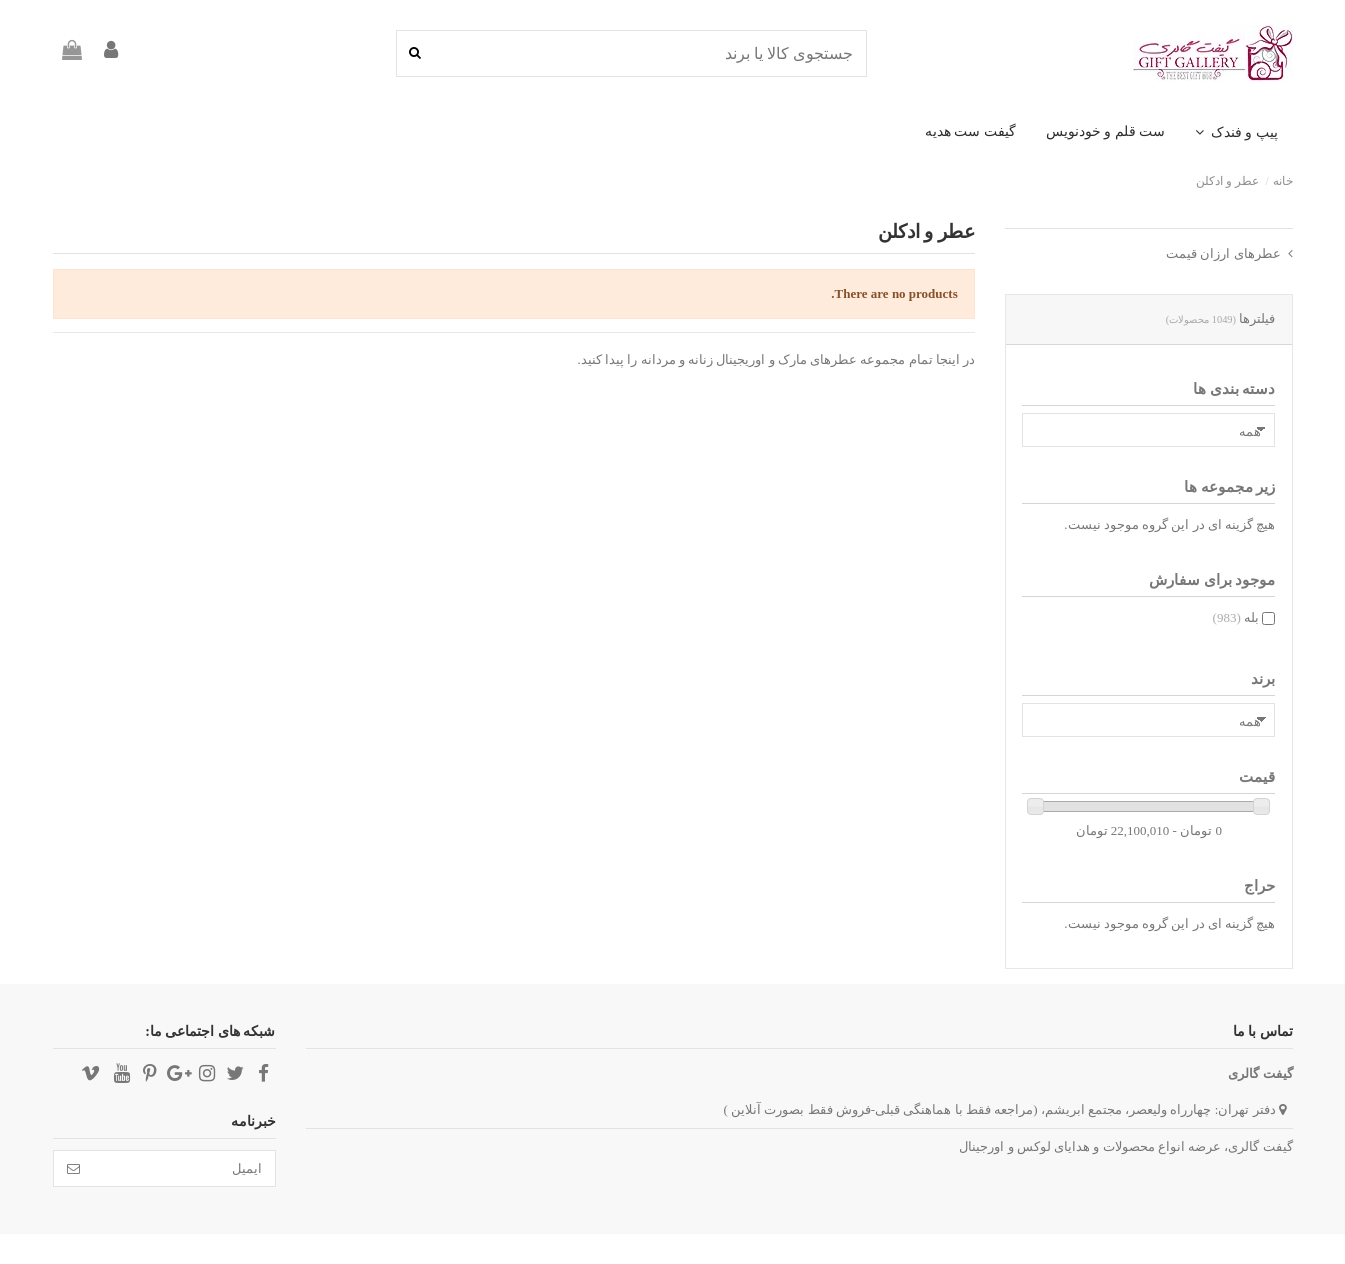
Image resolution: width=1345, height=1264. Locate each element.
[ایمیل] (184, 1168)
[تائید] (73, 1168)
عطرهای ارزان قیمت (1223, 253)
